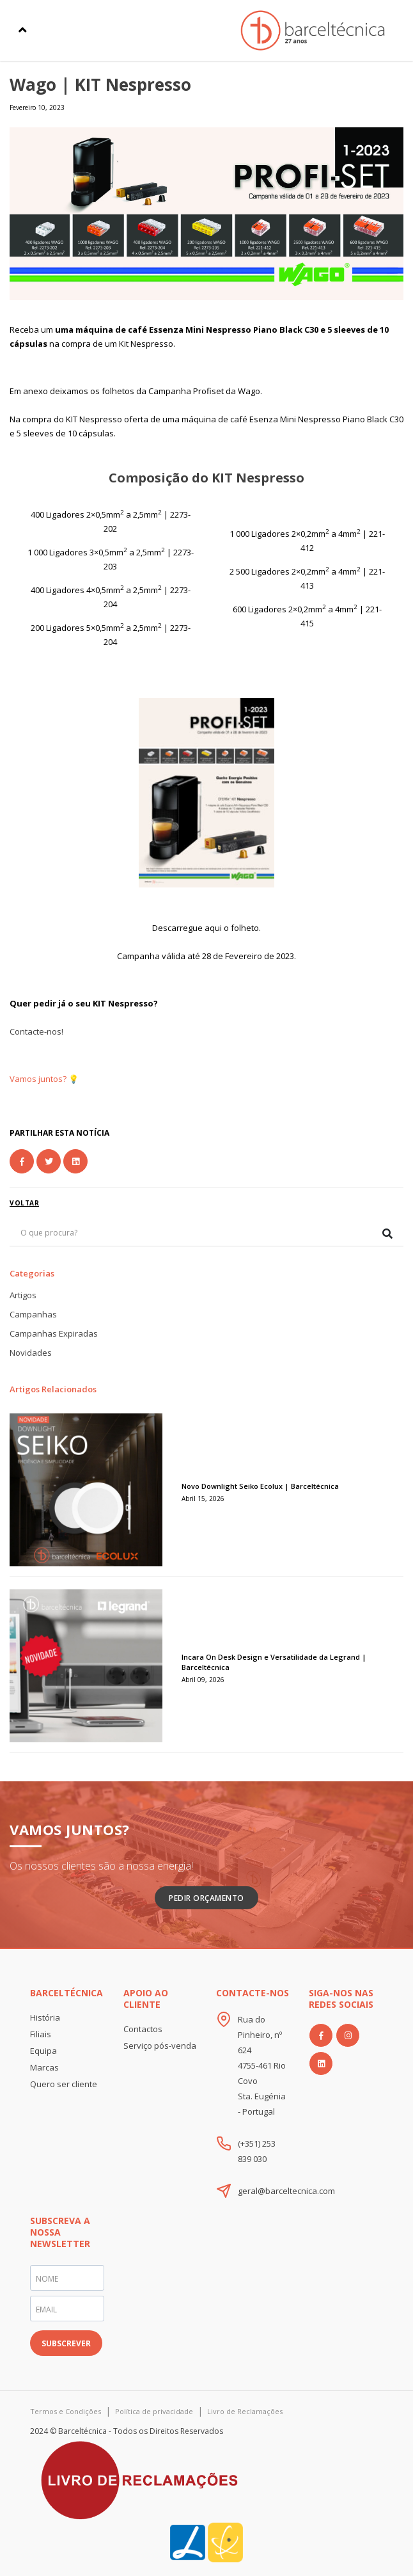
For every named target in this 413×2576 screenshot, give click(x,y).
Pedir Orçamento (206, 1898)
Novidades (31, 1352)
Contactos (142, 2029)
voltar (24, 1202)
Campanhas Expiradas (54, 1333)
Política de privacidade (154, 2411)
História (45, 2017)
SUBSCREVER (66, 2343)
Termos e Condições (65, 2411)
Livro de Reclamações (245, 2411)
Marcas (44, 2067)
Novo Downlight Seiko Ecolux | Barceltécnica (260, 1486)
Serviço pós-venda (159, 2045)
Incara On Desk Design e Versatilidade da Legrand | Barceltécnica (274, 1662)
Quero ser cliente (63, 2084)
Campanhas (33, 1314)
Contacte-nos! (36, 1031)
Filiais (40, 2034)
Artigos (23, 1295)
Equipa (43, 2050)
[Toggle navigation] (22, 30)
